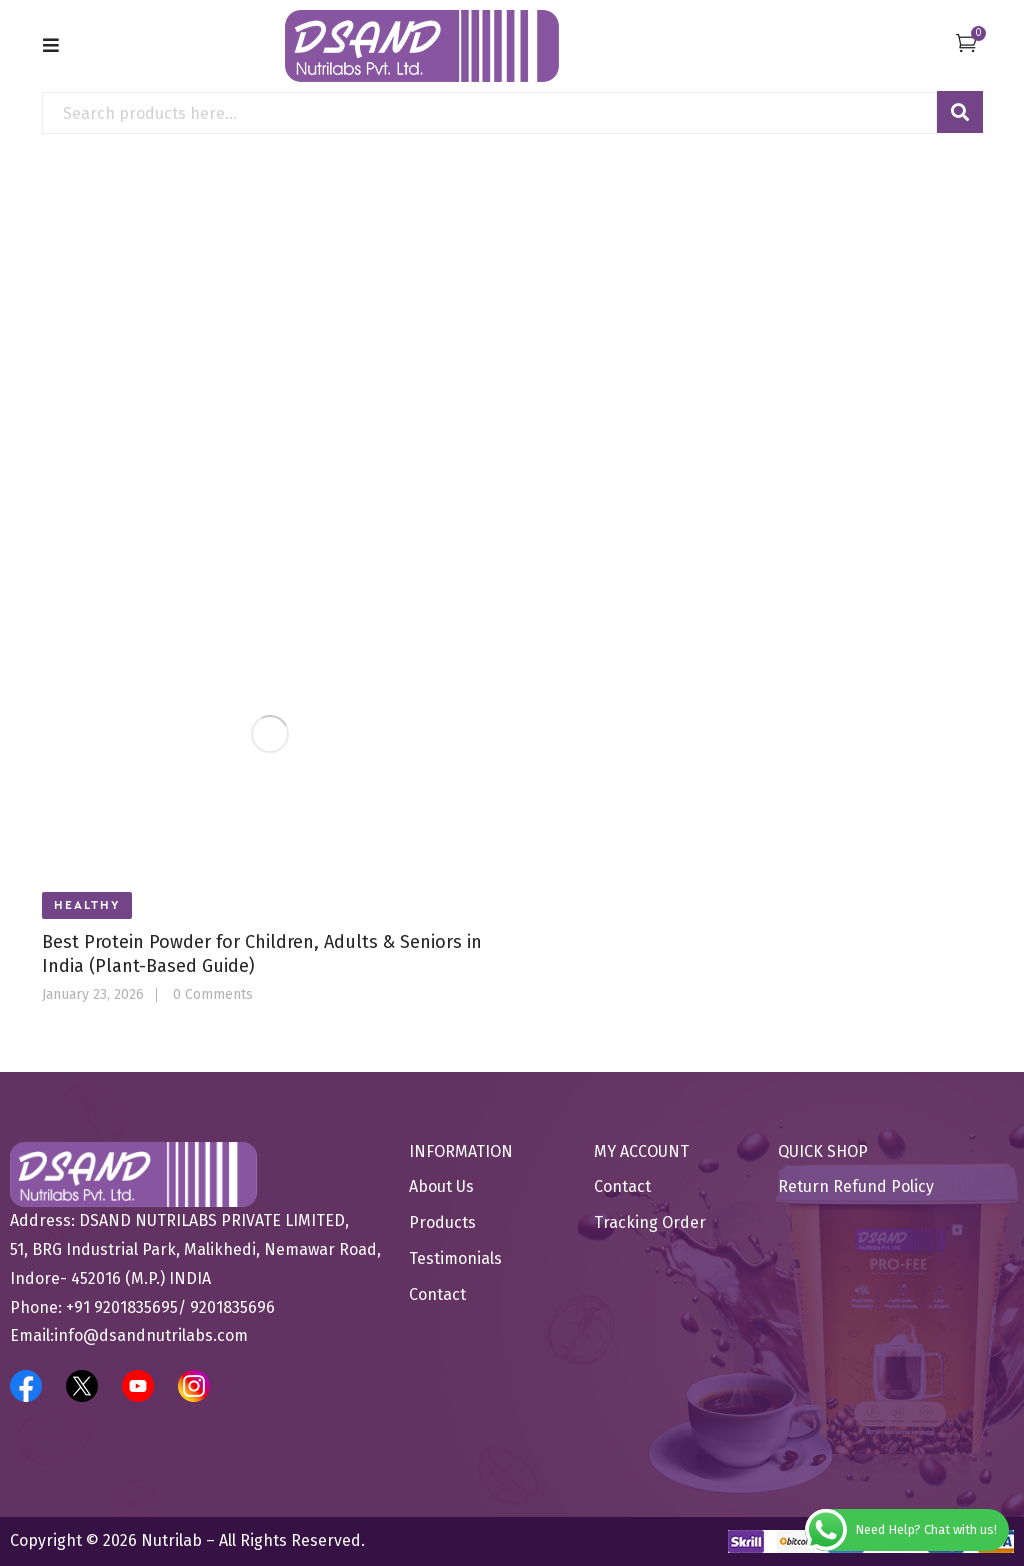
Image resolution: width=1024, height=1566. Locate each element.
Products (442, 1222)
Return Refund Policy (856, 1186)
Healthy (87, 905)
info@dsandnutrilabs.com (151, 1335)
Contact (437, 1294)
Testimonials (455, 1258)
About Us (441, 1186)
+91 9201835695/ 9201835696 (170, 1307)
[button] (966, 42)
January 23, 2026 (93, 995)
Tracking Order (650, 1222)
